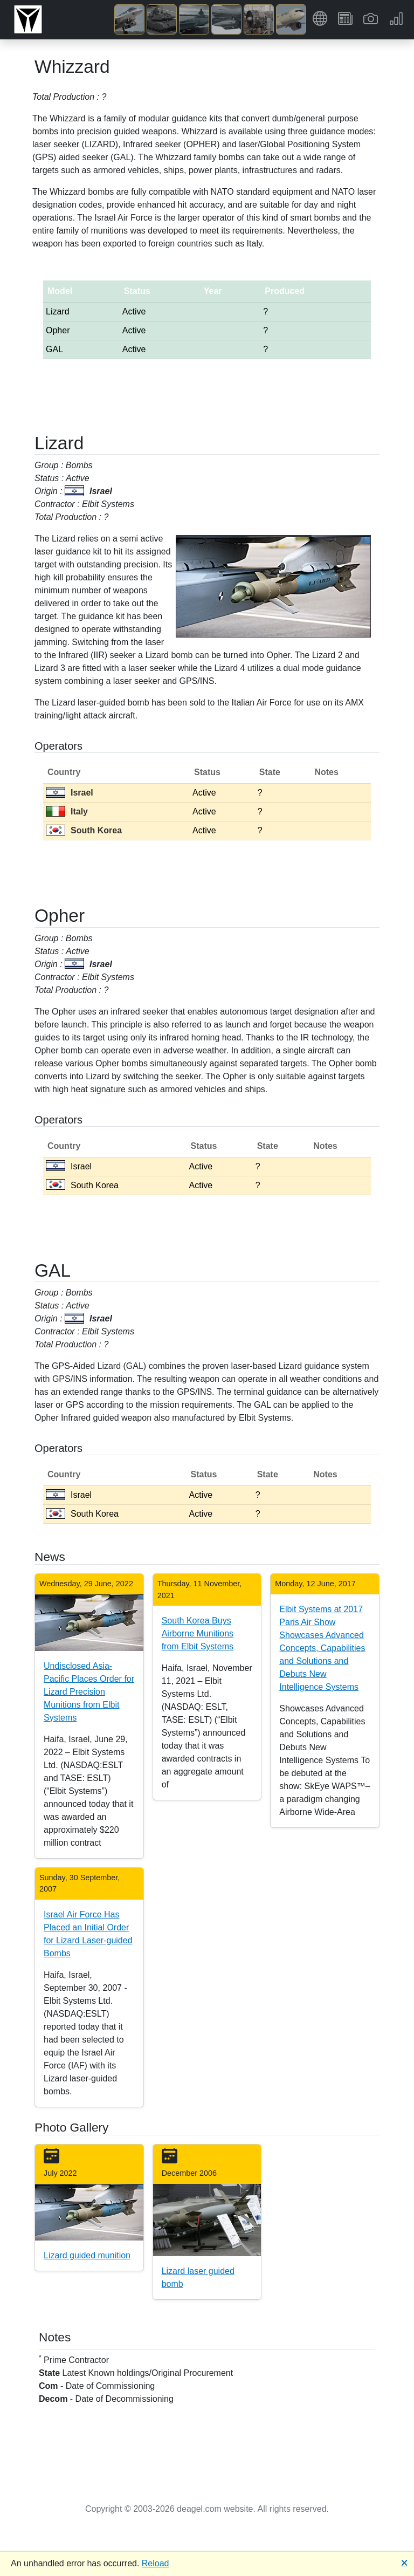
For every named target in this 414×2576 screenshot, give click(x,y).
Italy (67, 811)
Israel (69, 792)
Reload (155, 2563)
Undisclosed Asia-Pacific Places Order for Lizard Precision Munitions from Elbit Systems (89, 1691)
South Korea (84, 830)
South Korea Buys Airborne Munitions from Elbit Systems (197, 1633)
